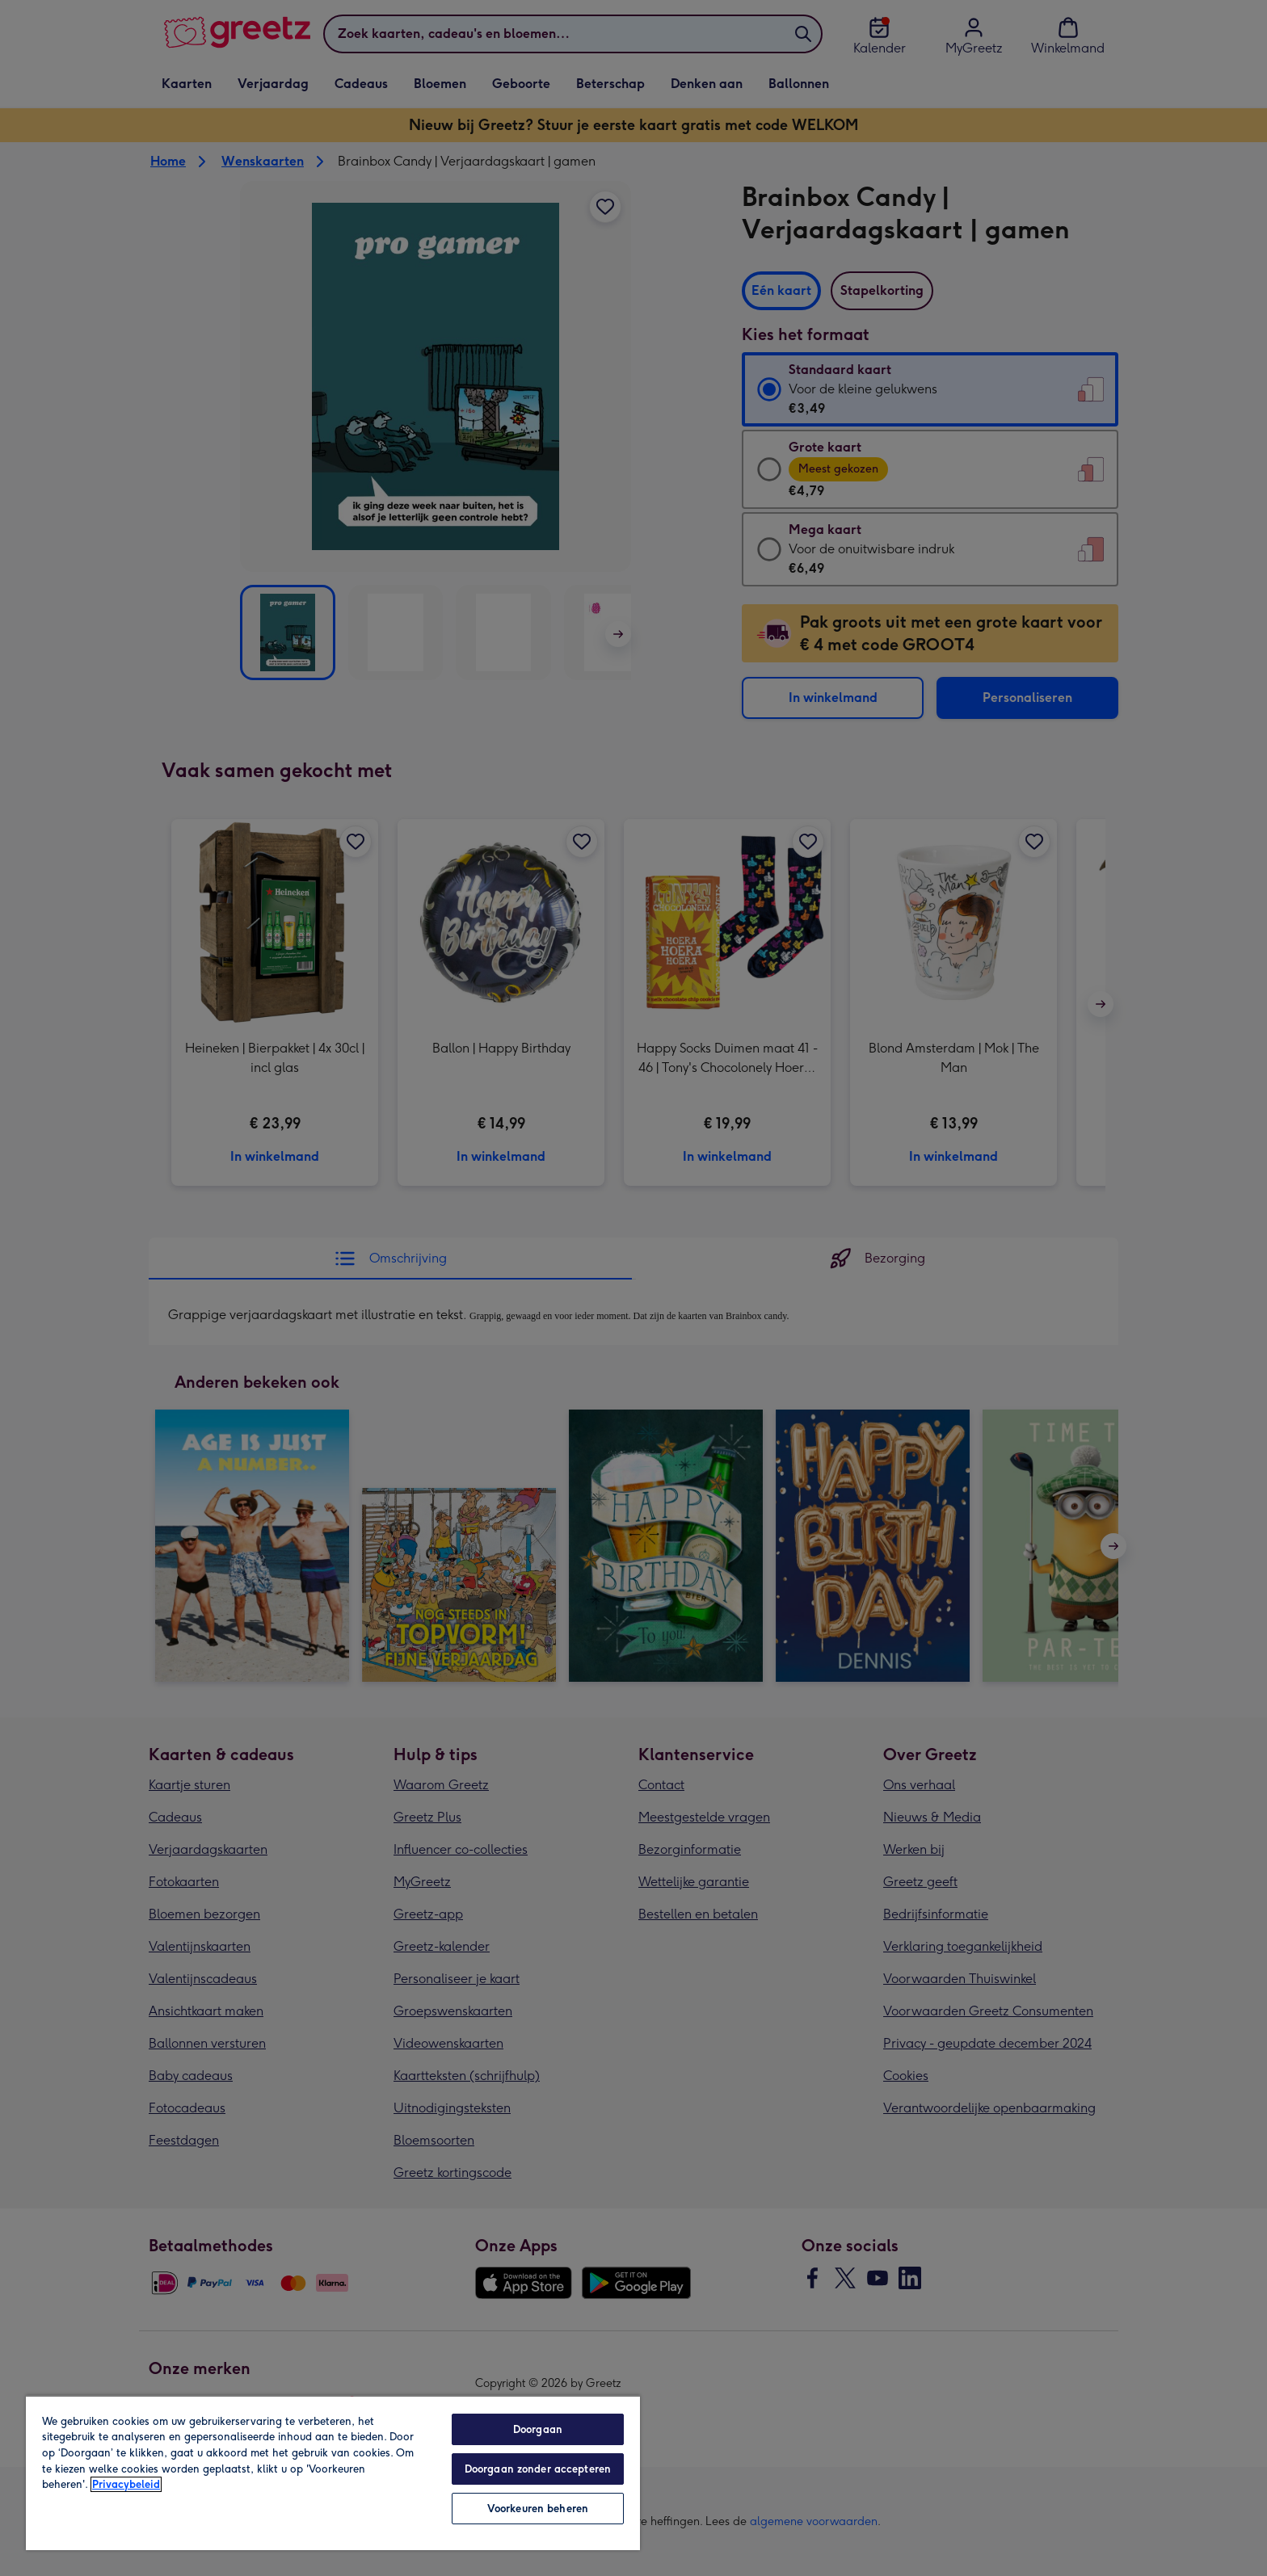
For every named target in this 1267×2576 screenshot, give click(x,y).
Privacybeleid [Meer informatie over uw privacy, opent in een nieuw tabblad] (126, 2484)
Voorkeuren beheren (537, 2508)
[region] (333, 2472)
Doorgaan (537, 2429)
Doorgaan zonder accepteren (538, 2469)
